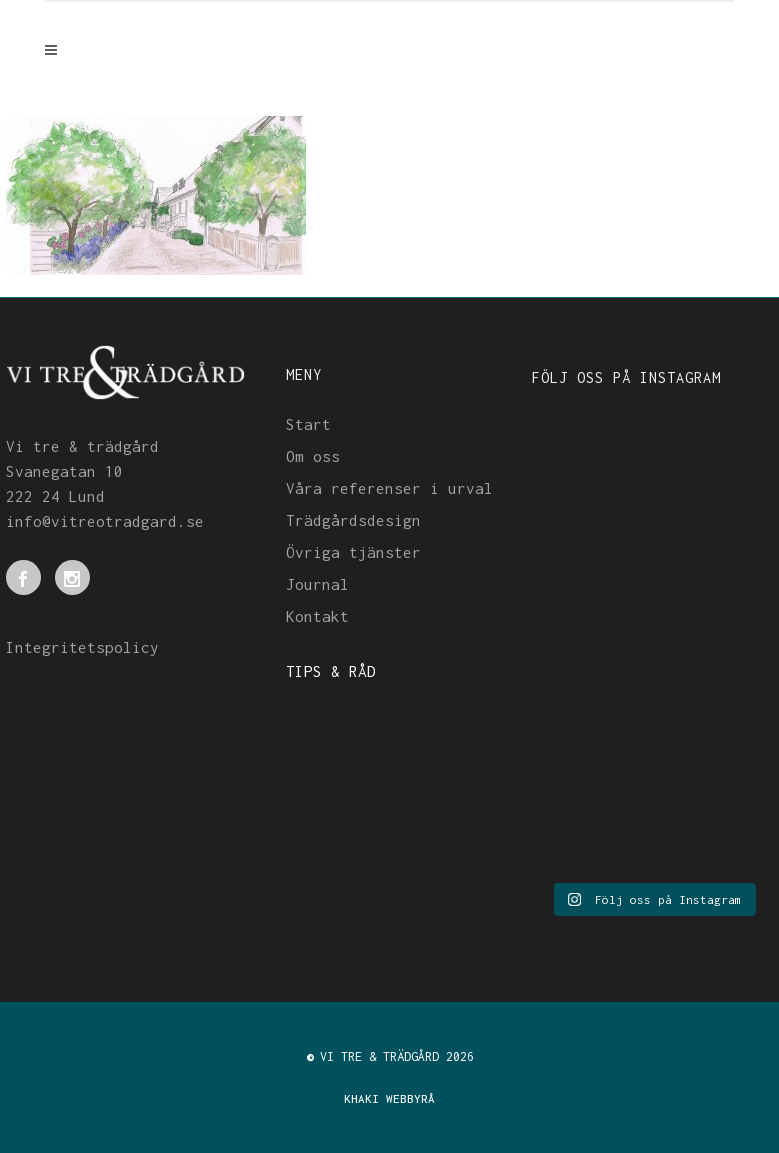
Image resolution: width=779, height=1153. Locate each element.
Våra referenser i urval (389, 488)
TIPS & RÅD (331, 671)
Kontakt (317, 616)
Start (308, 424)
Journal (317, 584)
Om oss (313, 456)
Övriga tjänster (353, 552)
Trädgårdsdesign (353, 520)
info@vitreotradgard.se (105, 521)
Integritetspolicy (82, 647)
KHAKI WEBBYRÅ (389, 1098)
